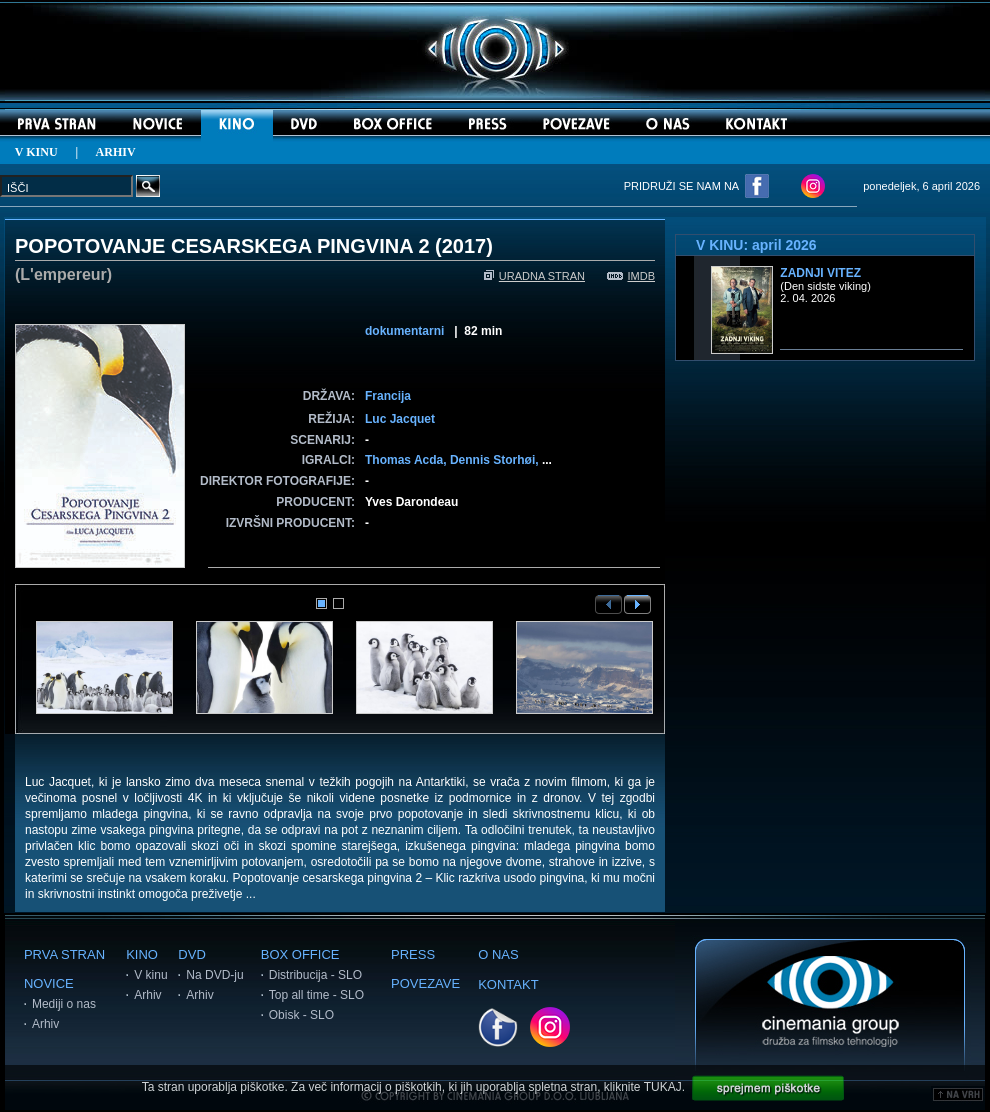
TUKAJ (663, 1087)
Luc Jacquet (400, 419)
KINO (142, 954)
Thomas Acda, (407, 460)
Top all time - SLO (316, 995)
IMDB (631, 276)
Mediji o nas (64, 1004)
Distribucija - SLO (315, 975)
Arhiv (45, 1024)
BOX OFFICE (300, 954)
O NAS (498, 954)
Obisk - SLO (301, 1015)
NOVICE (49, 983)
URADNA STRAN (534, 276)
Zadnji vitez (820, 273)
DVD (191, 954)
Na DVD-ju (214, 975)
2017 (464, 246)
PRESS (413, 954)
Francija (388, 396)
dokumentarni (404, 331)
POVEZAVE (425, 983)
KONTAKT (508, 984)
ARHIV (116, 152)
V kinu (150, 975)
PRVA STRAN (64, 954)
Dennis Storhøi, (496, 460)
